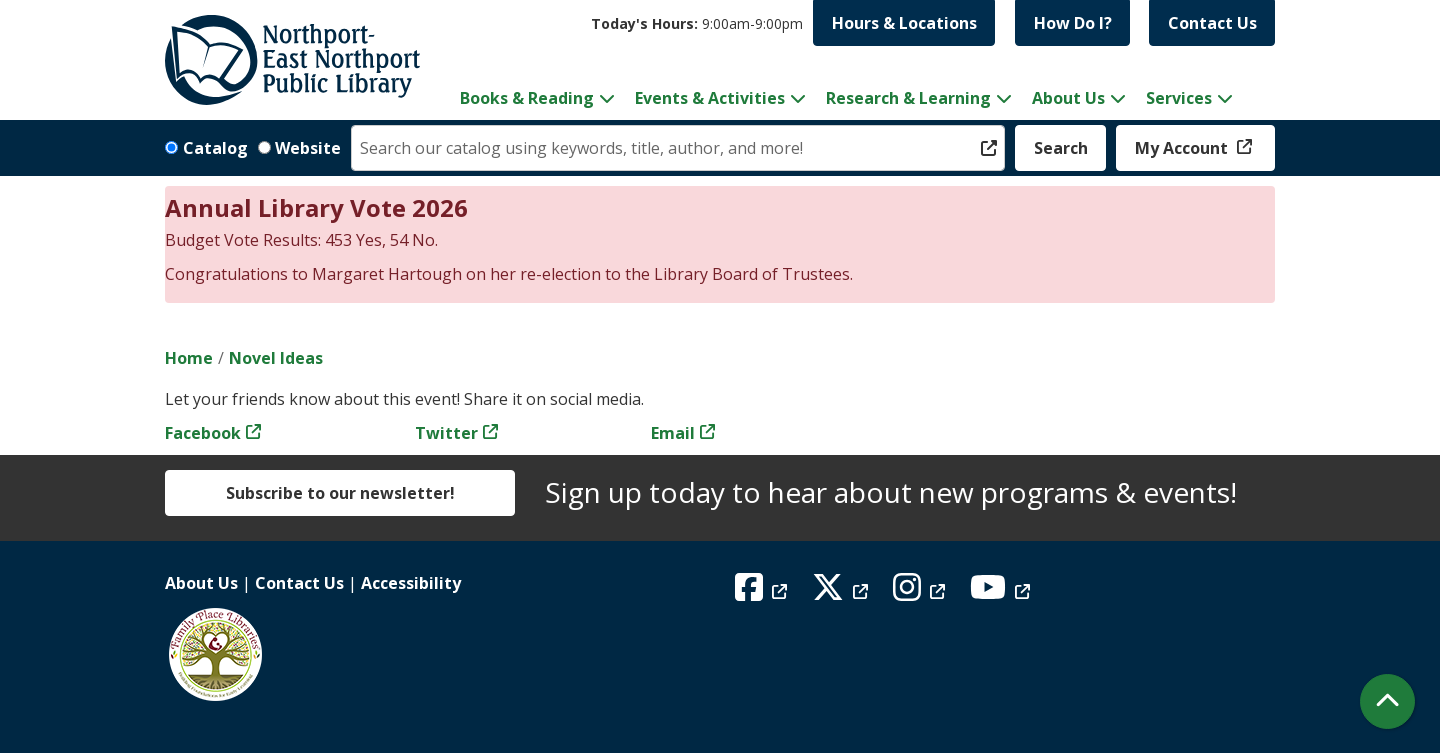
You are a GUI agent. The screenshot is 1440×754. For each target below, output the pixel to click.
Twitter (446, 433)
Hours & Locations (904, 23)
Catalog (215, 148)
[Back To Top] (1387, 701)
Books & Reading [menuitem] (527, 98)
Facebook (203, 433)
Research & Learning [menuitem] (908, 98)
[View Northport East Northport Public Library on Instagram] (921, 593)
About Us (201, 583)
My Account (1183, 148)
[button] (697, 23)
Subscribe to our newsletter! (340, 493)
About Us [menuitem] (1068, 98)
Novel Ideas (276, 358)
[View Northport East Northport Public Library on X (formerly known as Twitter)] (842, 593)
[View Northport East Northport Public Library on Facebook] (763, 593)
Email (673, 433)
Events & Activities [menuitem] (710, 98)
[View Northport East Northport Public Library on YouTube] (1002, 593)
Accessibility (411, 583)
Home (189, 358)
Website (308, 148)
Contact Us (1212, 23)
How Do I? (1073, 23)
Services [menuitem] (1179, 98)
